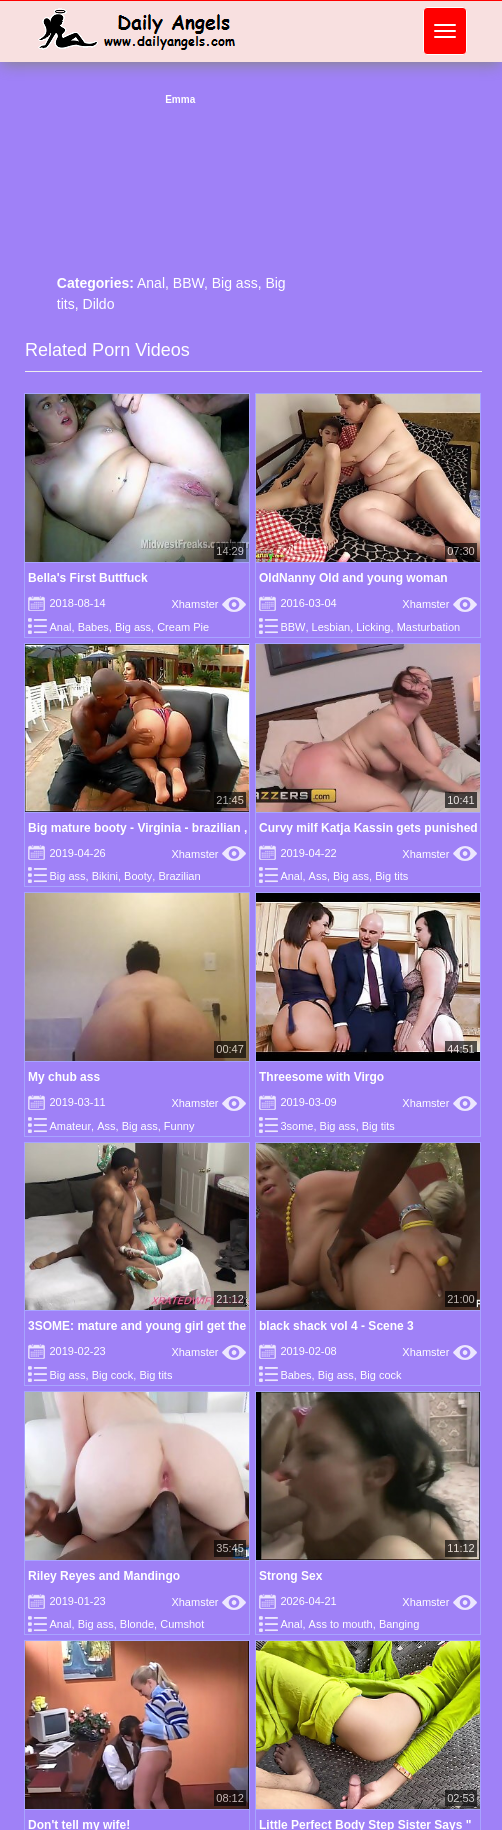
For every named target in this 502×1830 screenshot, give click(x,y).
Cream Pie (183, 627)
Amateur (70, 1126)
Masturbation (429, 627)
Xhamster (208, 604)
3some (296, 1126)
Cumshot (182, 1624)
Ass (318, 876)
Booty (138, 876)
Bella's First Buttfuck (88, 578)
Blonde (137, 1624)
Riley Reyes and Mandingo (104, 1576)
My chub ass (64, 1077)
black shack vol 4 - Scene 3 (336, 1326)
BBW (188, 283)
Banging (399, 1624)
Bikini (105, 876)
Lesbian (331, 627)
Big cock (113, 1375)
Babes (93, 627)
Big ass (235, 283)
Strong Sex (290, 1576)
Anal (151, 283)
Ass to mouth (341, 1624)
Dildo (99, 304)
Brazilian (179, 876)
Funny (179, 1126)
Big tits (391, 876)
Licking (373, 627)
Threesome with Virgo (321, 1077)
